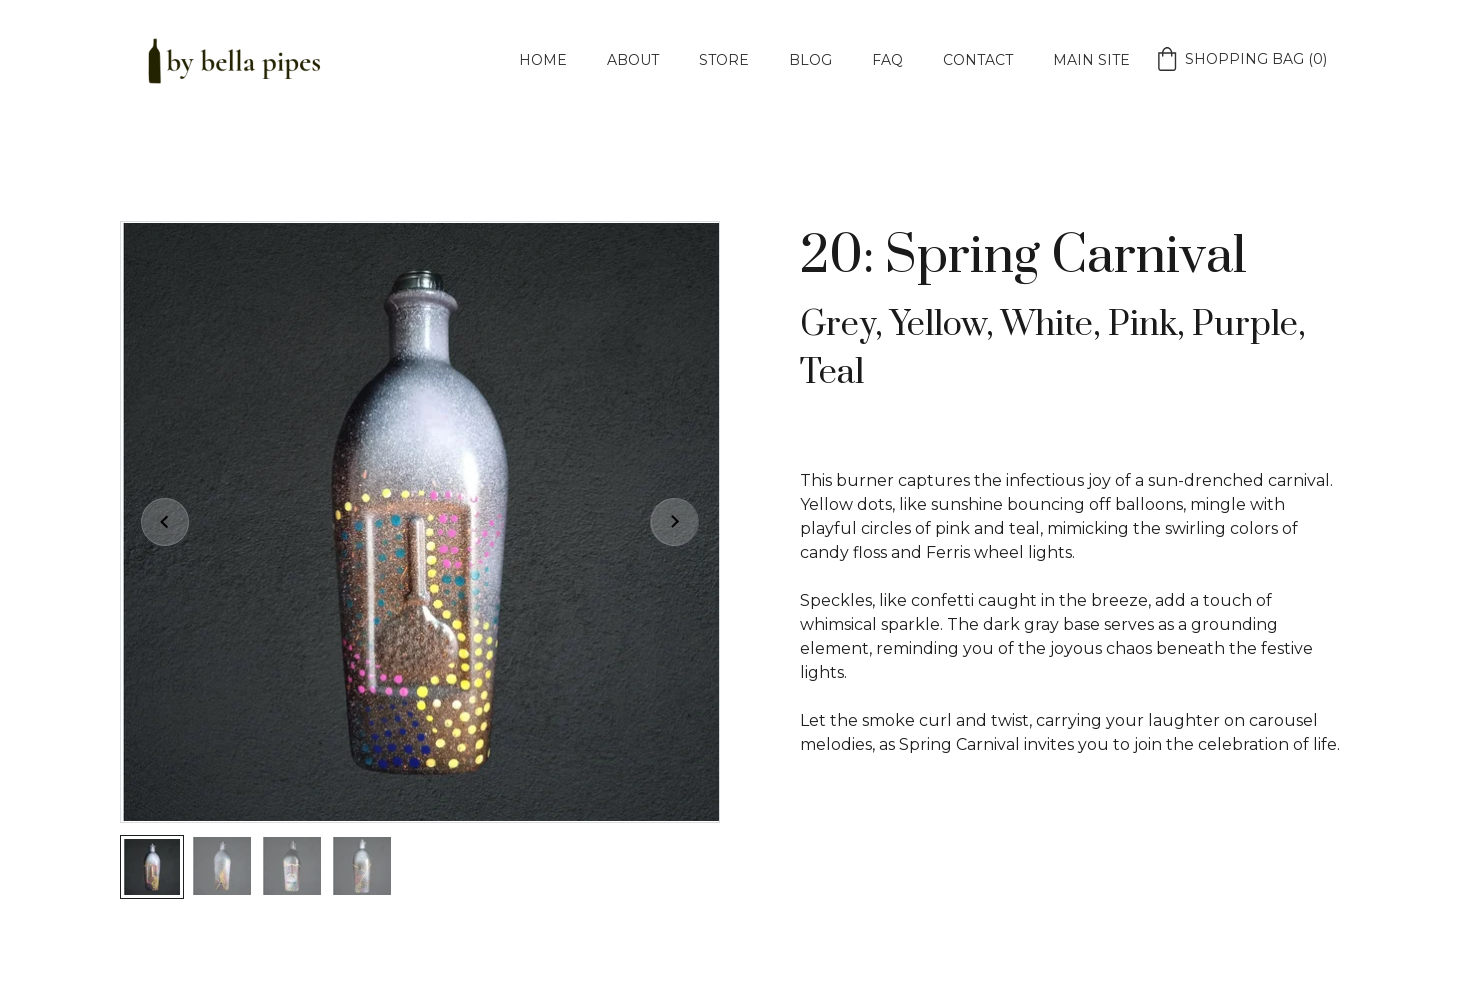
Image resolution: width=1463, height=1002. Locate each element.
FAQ (887, 60)
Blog (810, 60)
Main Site (1091, 60)
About (633, 60)
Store (724, 60)
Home (543, 60)
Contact (978, 60)
